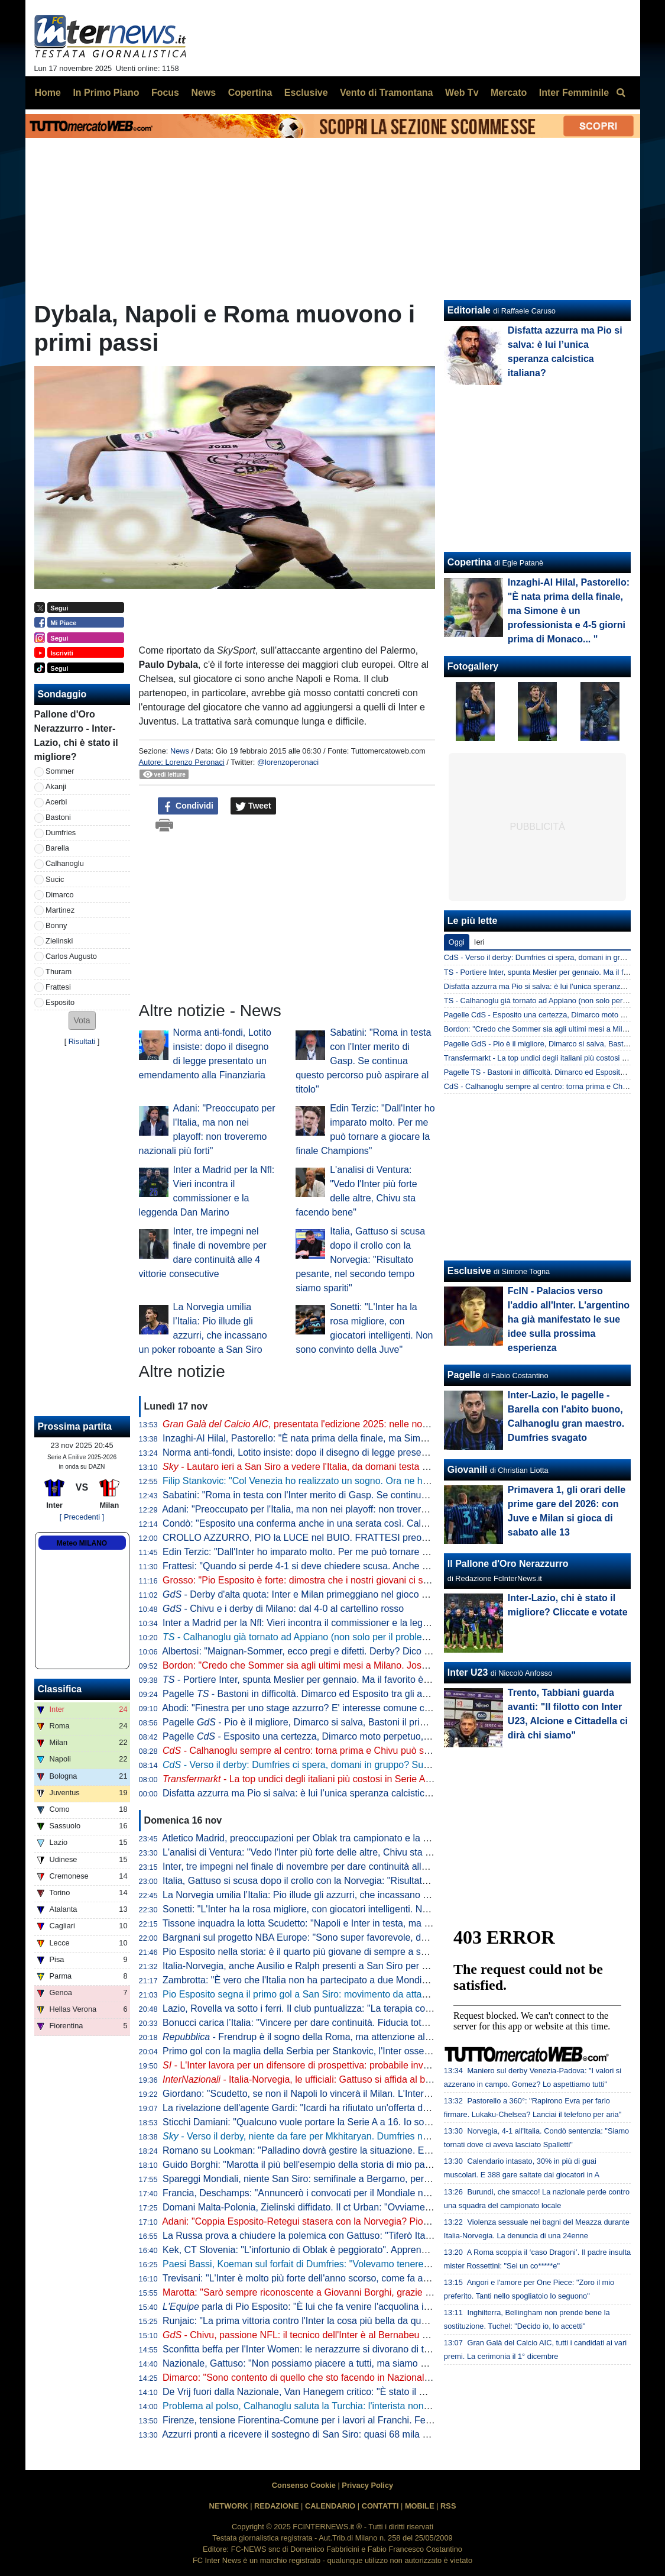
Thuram (59, 971)
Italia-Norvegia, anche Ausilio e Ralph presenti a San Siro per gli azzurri (312, 1966)
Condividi (188, 806)
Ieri (479, 942)
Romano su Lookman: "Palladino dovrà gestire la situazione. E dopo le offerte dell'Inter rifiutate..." (366, 2150)
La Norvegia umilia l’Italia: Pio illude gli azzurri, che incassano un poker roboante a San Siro (354, 1895)
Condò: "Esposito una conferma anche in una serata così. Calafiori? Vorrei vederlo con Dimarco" (365, 1523)
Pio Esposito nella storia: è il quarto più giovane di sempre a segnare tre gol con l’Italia (343, 1952)
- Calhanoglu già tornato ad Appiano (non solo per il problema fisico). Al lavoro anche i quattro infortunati (388, 1637)
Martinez (60, 910)
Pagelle (464, 1375)
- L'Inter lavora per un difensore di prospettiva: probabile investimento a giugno (333, 2065)
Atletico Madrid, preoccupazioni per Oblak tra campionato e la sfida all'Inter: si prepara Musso (357, 1838)
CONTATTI (380, 2505)
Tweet (253, 806)
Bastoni (58, 817)
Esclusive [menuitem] (306, 93)
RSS (448, 2505)
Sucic (55, 879)
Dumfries (61, 832)
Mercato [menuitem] (509, 93)
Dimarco (60, 894)
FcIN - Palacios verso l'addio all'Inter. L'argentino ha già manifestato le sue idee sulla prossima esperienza (569, 1319)
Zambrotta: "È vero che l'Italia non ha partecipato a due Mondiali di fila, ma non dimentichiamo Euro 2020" (384, 1980)
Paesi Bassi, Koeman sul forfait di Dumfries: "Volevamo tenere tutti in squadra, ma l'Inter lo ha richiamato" (384, 2264)
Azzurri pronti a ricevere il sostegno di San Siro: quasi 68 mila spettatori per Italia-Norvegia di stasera (373, 2434)
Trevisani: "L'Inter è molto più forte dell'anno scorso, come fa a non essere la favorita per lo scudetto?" (376, 2278)
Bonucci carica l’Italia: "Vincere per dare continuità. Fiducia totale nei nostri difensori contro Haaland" (373, 2023)
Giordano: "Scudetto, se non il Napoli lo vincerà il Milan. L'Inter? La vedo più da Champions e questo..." (378, 2094)
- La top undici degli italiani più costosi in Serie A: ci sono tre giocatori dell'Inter (356, 1779)
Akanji (56, 786)
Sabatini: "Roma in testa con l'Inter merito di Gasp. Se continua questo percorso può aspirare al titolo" (363, 1060)
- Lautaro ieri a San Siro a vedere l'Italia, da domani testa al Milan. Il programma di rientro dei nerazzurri (389, 1467)
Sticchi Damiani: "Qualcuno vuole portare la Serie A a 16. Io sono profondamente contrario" (353, 2122)
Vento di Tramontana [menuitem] (386, 93)
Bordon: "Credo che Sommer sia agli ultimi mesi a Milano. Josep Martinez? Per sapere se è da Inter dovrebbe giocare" (411, 1665)
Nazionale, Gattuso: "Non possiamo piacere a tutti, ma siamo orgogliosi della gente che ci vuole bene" (376, 2363)
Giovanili (467, 1470)
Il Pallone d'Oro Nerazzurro (508, 1564)
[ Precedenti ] (82, 1516)
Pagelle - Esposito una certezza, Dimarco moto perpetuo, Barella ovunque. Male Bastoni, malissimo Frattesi (399, 1736)
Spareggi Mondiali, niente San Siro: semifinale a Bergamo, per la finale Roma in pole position (358, 2179)
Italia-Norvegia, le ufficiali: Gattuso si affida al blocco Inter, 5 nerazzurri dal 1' (356, 2079)
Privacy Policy (367, 2485)
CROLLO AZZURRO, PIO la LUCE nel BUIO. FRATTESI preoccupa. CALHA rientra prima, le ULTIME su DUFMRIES (408, 1538)
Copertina (469, 562)
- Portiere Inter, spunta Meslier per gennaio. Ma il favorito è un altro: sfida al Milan (340, 1680)
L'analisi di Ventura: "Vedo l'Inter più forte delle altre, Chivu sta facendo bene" (324, 1852)
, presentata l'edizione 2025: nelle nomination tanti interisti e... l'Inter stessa (372, 1424)
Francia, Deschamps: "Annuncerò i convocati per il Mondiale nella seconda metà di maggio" (355, 2193)
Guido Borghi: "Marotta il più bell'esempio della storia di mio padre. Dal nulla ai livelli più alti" (355, 2165)
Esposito (60, 1002)
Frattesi (58, 986)
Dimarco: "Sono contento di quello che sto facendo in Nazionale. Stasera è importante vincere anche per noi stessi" (404, 2378)
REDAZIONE (276, 2505)
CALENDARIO (330, 2505)
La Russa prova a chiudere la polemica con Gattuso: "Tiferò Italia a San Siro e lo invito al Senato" (366, 2236)
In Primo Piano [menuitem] (106, 93)
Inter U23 (467, 1672)
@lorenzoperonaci (288, 762)
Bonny (56, 925)
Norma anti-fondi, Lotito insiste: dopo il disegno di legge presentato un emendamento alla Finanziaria (374, 1452)
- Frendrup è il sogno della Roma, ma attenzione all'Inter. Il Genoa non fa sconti (353, 2037)
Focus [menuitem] (165, 93)
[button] (82, 1020)
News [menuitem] (203, 93)
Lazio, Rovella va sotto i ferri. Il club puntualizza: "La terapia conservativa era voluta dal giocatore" (368, 2008)
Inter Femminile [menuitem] (574, 93)
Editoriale (469, 310)
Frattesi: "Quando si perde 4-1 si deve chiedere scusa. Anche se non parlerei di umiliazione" (355, 1566)
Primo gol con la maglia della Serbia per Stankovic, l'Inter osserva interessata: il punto (342, 2051)
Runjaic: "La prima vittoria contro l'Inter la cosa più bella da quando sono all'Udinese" (340, 2321)
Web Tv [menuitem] (462, 93)
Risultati (82, 1041)
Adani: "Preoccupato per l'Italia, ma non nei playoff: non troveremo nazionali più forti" (339, 1509)
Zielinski (59, 940)
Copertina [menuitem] (250, 93)
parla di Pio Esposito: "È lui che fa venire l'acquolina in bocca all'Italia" (328, 2307)
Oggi (457, 942)
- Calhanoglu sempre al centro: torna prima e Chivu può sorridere (309, 1751)
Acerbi (56, 801)
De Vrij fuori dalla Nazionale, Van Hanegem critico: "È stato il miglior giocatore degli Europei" (356, 2392)
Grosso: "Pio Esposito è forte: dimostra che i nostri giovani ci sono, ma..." (315, 1580)
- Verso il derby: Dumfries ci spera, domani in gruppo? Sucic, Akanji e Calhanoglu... (347, 1765)
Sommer (60, 771)
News (179, 750)
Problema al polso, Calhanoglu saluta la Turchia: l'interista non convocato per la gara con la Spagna (371, 2406)
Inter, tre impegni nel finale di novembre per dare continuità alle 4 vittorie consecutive (340, 1866)
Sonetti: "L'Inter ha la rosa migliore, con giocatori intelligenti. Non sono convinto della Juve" (352, 1909)
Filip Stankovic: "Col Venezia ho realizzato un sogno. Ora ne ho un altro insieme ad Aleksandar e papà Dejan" (392, 1481)
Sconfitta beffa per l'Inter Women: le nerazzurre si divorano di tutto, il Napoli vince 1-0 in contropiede (372, 2349)
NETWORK (228, 2505)
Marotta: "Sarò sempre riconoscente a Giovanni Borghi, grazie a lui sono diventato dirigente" (356, 2292)
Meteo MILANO (82, 1543)
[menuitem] (621, 93)
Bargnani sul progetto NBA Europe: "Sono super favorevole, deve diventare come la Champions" (365, 1937)
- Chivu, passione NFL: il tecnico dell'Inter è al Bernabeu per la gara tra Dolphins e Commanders (375, 2335)
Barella (57, 847)
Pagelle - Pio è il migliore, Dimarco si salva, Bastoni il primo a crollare (318, 1722)
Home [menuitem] (48, 93)
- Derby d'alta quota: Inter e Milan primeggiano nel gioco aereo (304, 1594)
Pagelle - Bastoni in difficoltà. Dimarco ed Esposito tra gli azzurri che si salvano (335, 1694)
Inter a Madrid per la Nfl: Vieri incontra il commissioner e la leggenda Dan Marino (332, 1623)
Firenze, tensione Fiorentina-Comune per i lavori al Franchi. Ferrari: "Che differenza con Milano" (363, 2420)
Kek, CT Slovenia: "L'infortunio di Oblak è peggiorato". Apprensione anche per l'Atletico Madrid (360, 2250)
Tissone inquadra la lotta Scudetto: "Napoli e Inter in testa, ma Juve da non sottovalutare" (349, 1923)
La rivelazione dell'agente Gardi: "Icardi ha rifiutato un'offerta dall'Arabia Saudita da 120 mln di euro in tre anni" (394, 2108)
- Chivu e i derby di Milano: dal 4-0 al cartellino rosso (283, 1609)
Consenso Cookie (304, 2485)
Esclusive (469, 1271)
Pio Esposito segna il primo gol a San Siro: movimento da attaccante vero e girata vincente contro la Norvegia (392, 1994)
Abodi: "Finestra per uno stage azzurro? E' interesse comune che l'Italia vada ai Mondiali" (349, 1708)
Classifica (60, 1689)
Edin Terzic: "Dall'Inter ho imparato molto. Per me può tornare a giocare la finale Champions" (356, 1552)
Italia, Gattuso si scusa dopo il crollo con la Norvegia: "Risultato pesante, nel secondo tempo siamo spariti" (360, 1259)
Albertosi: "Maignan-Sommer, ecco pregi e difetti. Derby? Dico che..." (306, 1651)
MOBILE (419, 2505)
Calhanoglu (65, 863)
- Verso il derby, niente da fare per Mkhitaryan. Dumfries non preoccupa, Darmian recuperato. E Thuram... (393, 2136)
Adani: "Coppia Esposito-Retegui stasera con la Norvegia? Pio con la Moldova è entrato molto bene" (372, 2221)
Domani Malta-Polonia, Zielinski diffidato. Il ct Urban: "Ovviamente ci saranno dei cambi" (347, 2207)
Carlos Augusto (71, 956)
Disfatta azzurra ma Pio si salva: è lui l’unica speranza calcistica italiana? (315, 1793)
